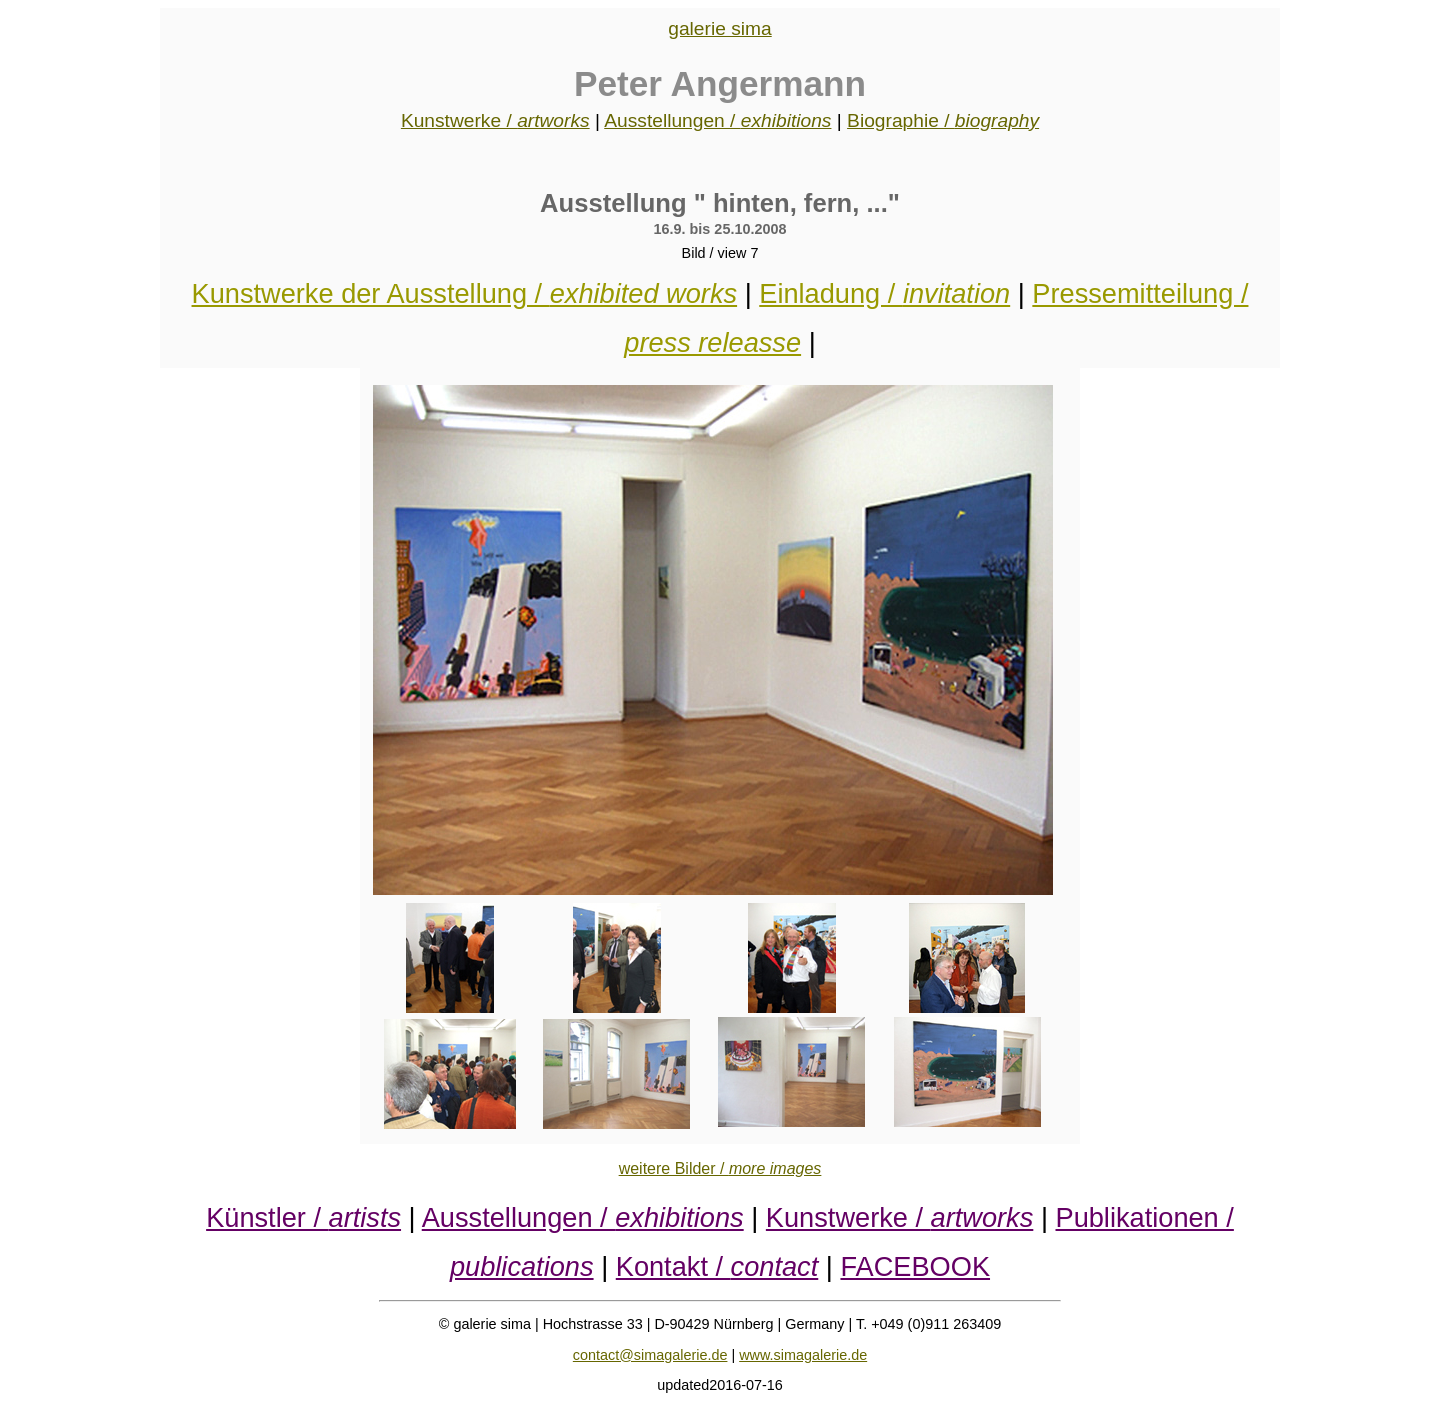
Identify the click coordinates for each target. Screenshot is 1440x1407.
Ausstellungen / (717, 120)
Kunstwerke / (495, 120)
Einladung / (884, 293)
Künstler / (303, 1217)
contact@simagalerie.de (650, 1355)
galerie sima (719, 28)
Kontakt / (717, 1266)
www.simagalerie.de (803, 1355)
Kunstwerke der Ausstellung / (465, 293)
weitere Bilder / (720, 1168)
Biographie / (943, 120)
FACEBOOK (915, 1266)
